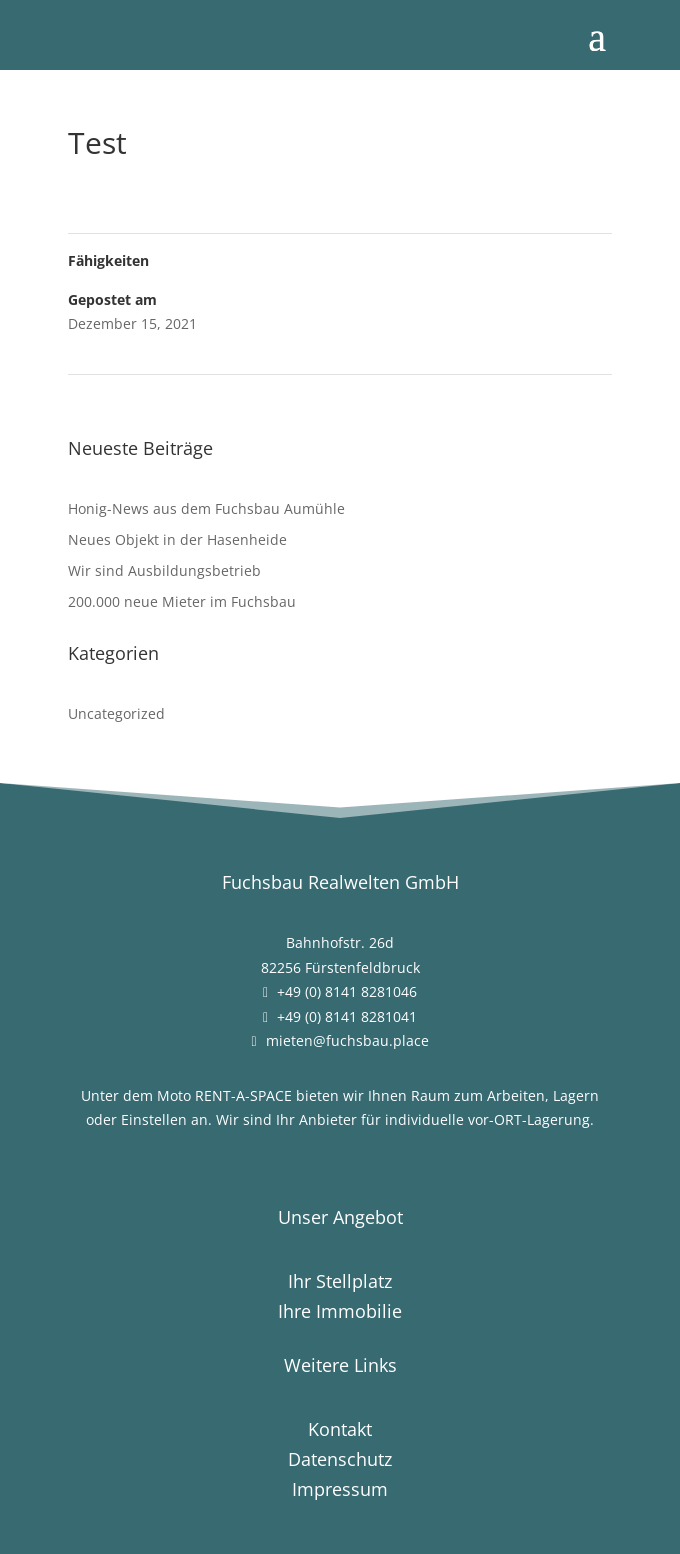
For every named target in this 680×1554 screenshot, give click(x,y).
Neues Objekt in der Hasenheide (177, 539)
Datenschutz (340, 1461)
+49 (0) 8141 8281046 (347, 991)
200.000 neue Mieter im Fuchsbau (182, 601)
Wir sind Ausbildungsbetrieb (164, 570)
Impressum (340, 1491)
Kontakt (340, 1431)
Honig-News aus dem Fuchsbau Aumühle (206, 508)
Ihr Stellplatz (340, 1283)
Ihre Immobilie (340, 1313)
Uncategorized (116, 713)
